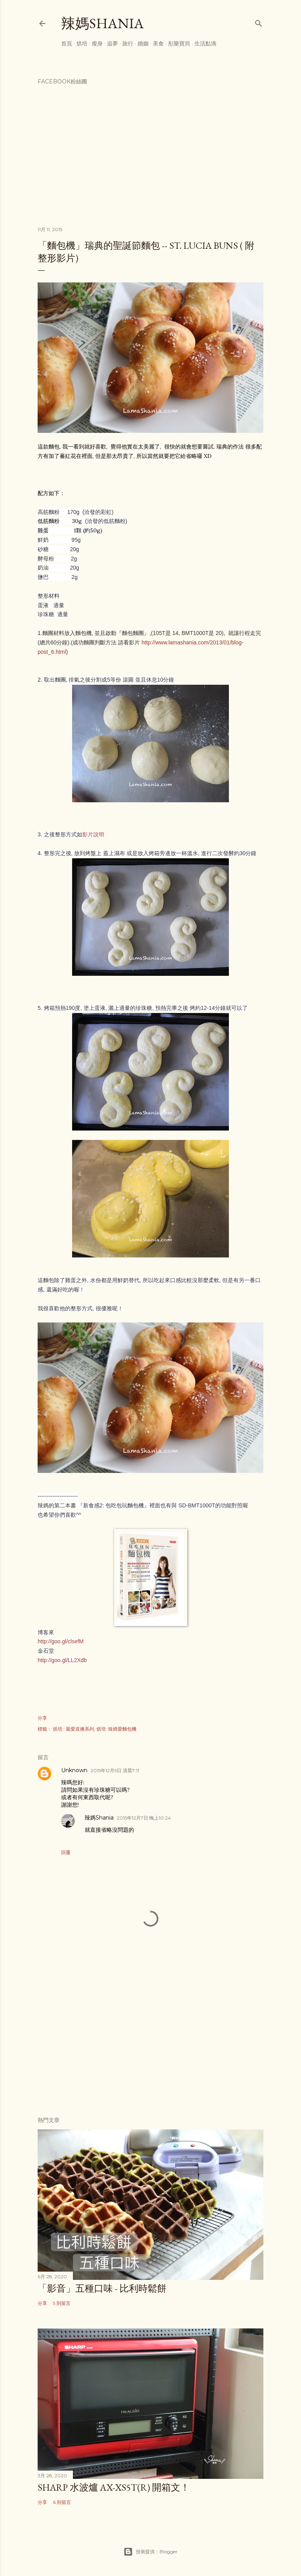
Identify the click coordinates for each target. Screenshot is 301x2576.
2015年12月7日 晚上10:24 (144, 1818)
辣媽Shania (102, 23)
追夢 (112, 43)
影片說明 (93, 834)
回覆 (66, 1852)
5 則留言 (62, 2303)
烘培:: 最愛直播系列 (73, 1729)
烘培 (81, 43)
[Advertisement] (150, 2042)
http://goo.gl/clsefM (61, 1641)
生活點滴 (205, 43)
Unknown (74, 1770)
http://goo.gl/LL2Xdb (62, 1660)
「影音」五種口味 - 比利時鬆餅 (102, 2288)
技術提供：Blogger (150, 2551)
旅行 (127, 43)
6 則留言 (62, 2502)
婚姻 (143, 43)
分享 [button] (42, 1718)
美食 (158, 43)
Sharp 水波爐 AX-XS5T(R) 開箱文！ (114, 2487)
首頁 (66, 43)
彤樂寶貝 (179, 43)
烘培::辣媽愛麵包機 (116, 1729)
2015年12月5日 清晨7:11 (115, 1770)
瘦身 (97, 43)
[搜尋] (258, 21)
